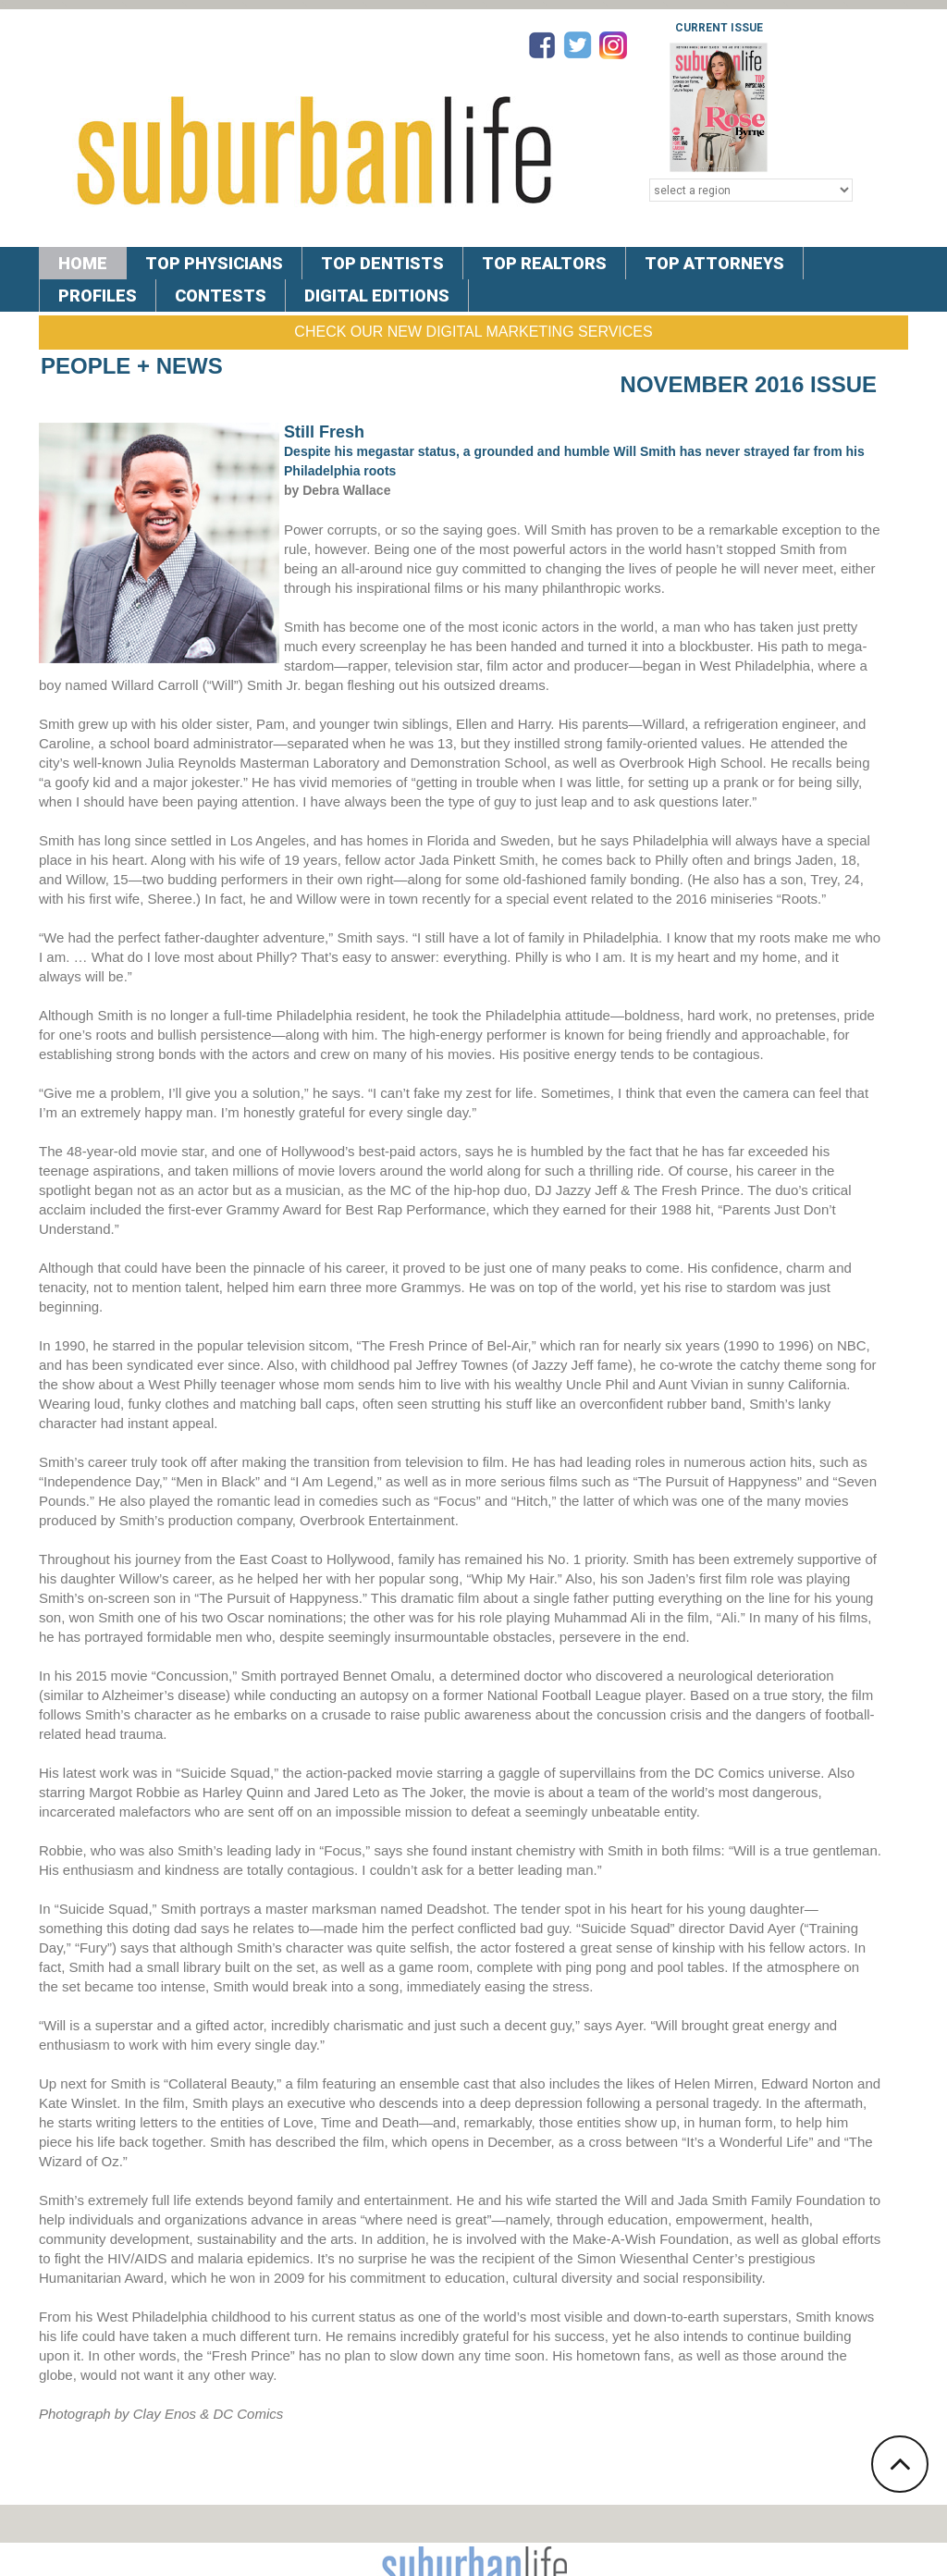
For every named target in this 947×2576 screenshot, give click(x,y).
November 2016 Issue (749, 384)
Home (82, 263)
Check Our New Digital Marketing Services (473, 331)
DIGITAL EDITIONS (376, 295)
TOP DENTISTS (382, 263)
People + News (132, 365)
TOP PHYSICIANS (214, 263)
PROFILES (97, 295)
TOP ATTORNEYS (714, 263)
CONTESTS (220, 295)
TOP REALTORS (544, 263)
